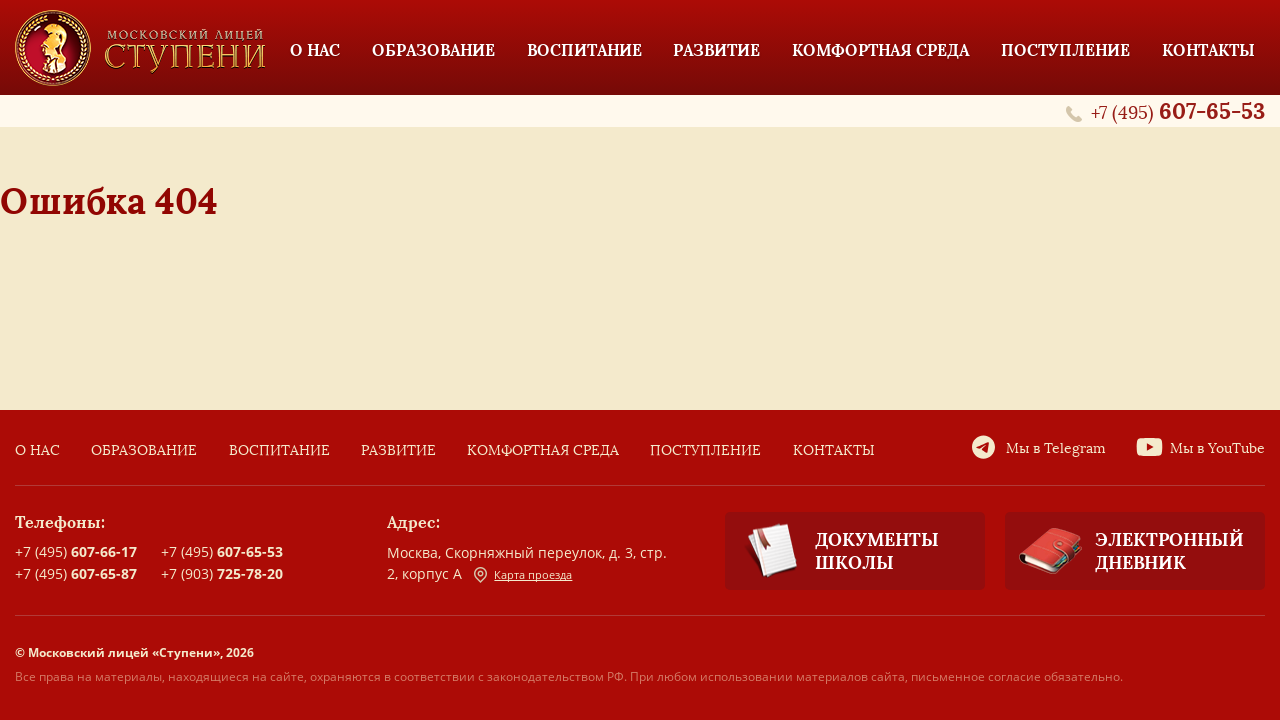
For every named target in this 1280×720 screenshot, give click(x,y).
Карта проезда (523, 575)
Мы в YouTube (1217, 448)
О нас (37, 450)
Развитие (398, 450)
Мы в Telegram (1056, 448)
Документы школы (832, 551)
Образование (144, 450)
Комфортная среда (543, 450)
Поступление (705, 450)
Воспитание (279, 450)
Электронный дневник (1124, 551)
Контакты (834, 450)
